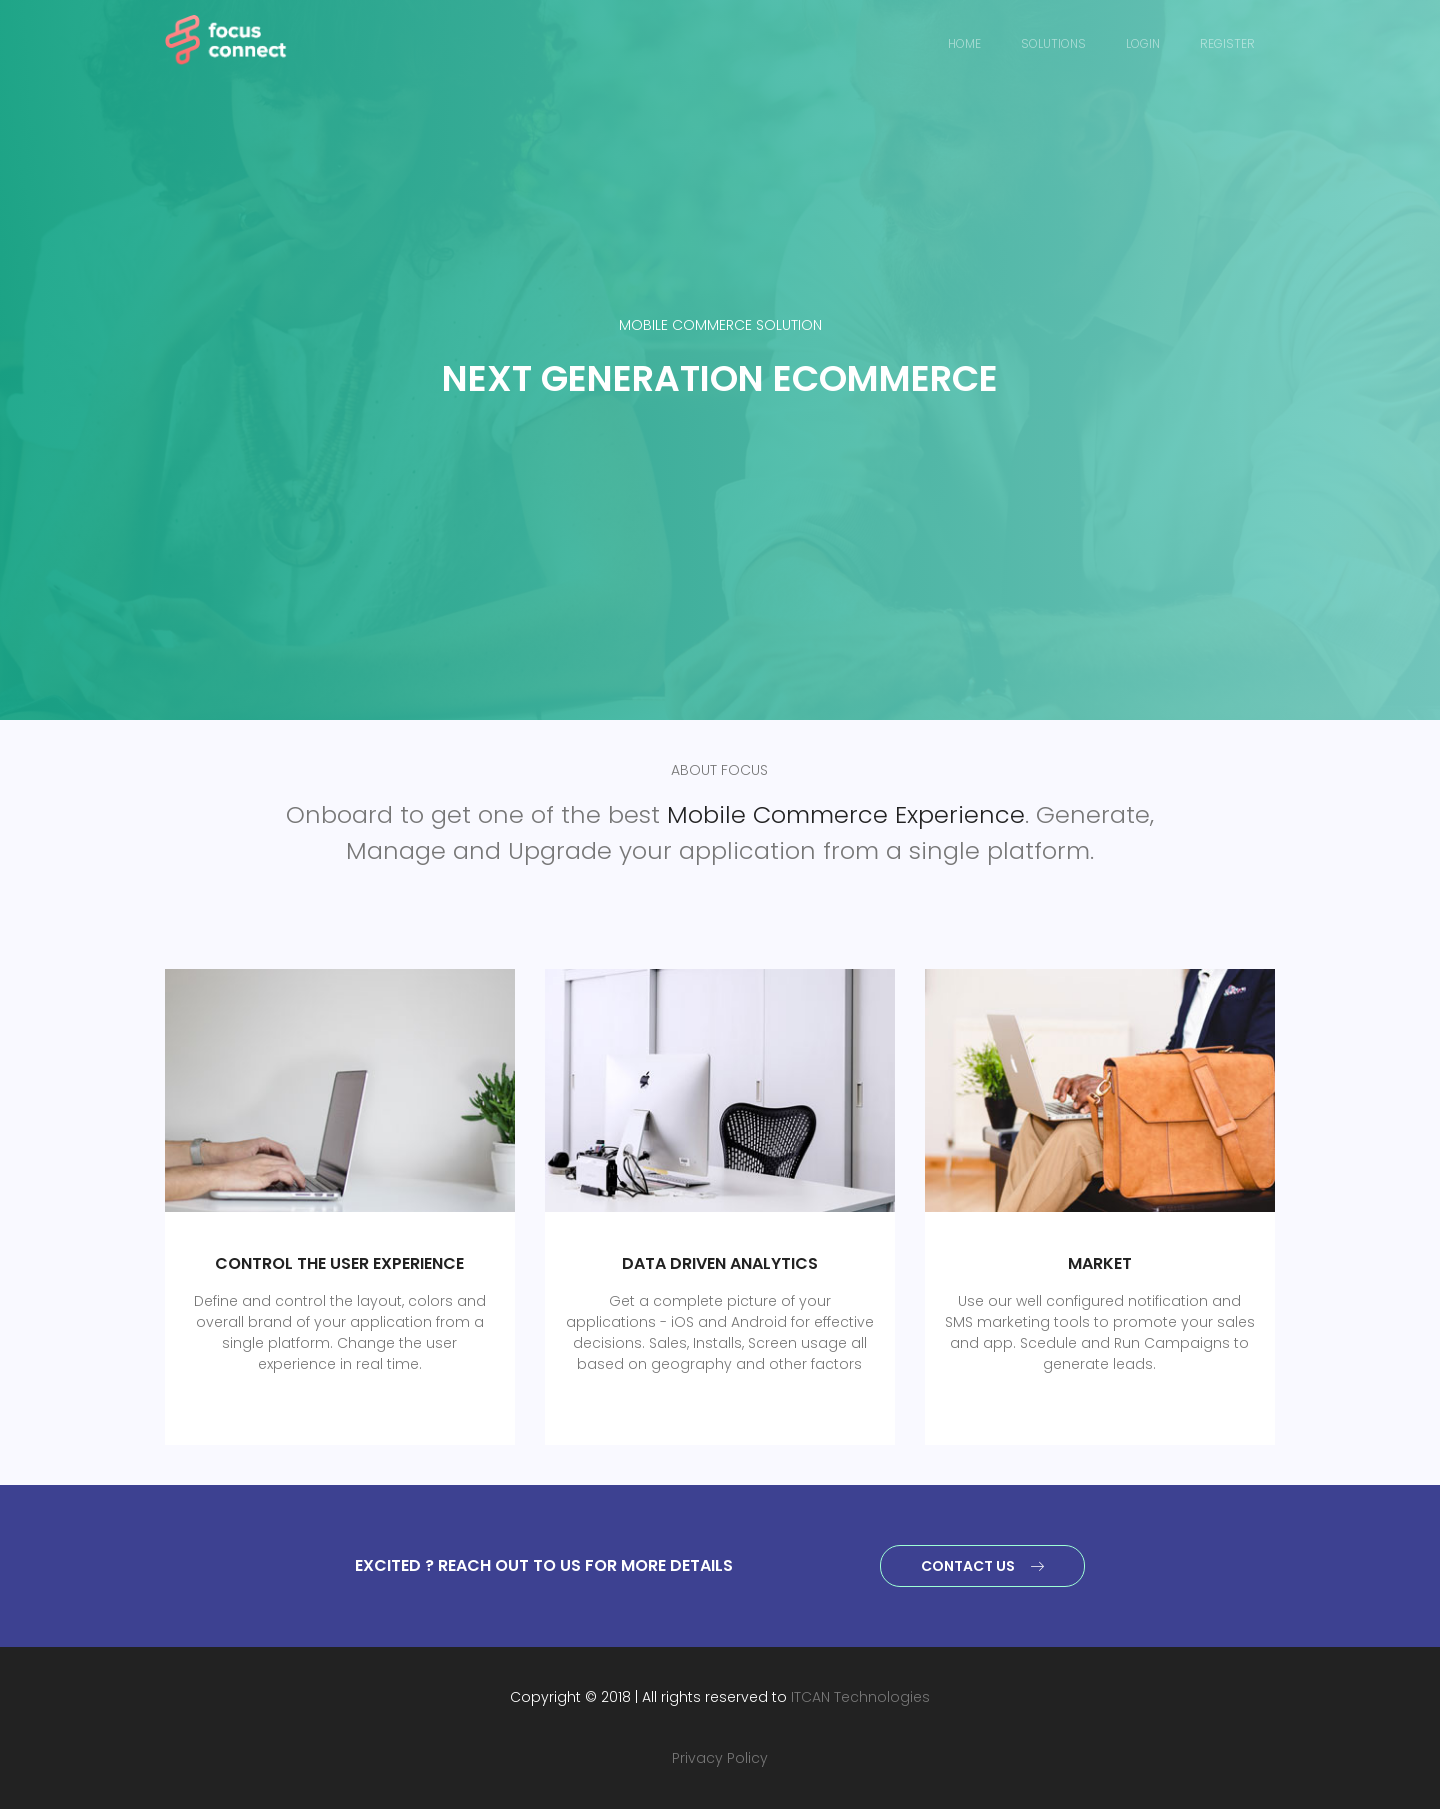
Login (1143, 43)
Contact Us (982, 1566)
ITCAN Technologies (860, 1697)
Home (964, 43)
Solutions (1053, 43)
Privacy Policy (720, 1758)
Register (1227, 43)
